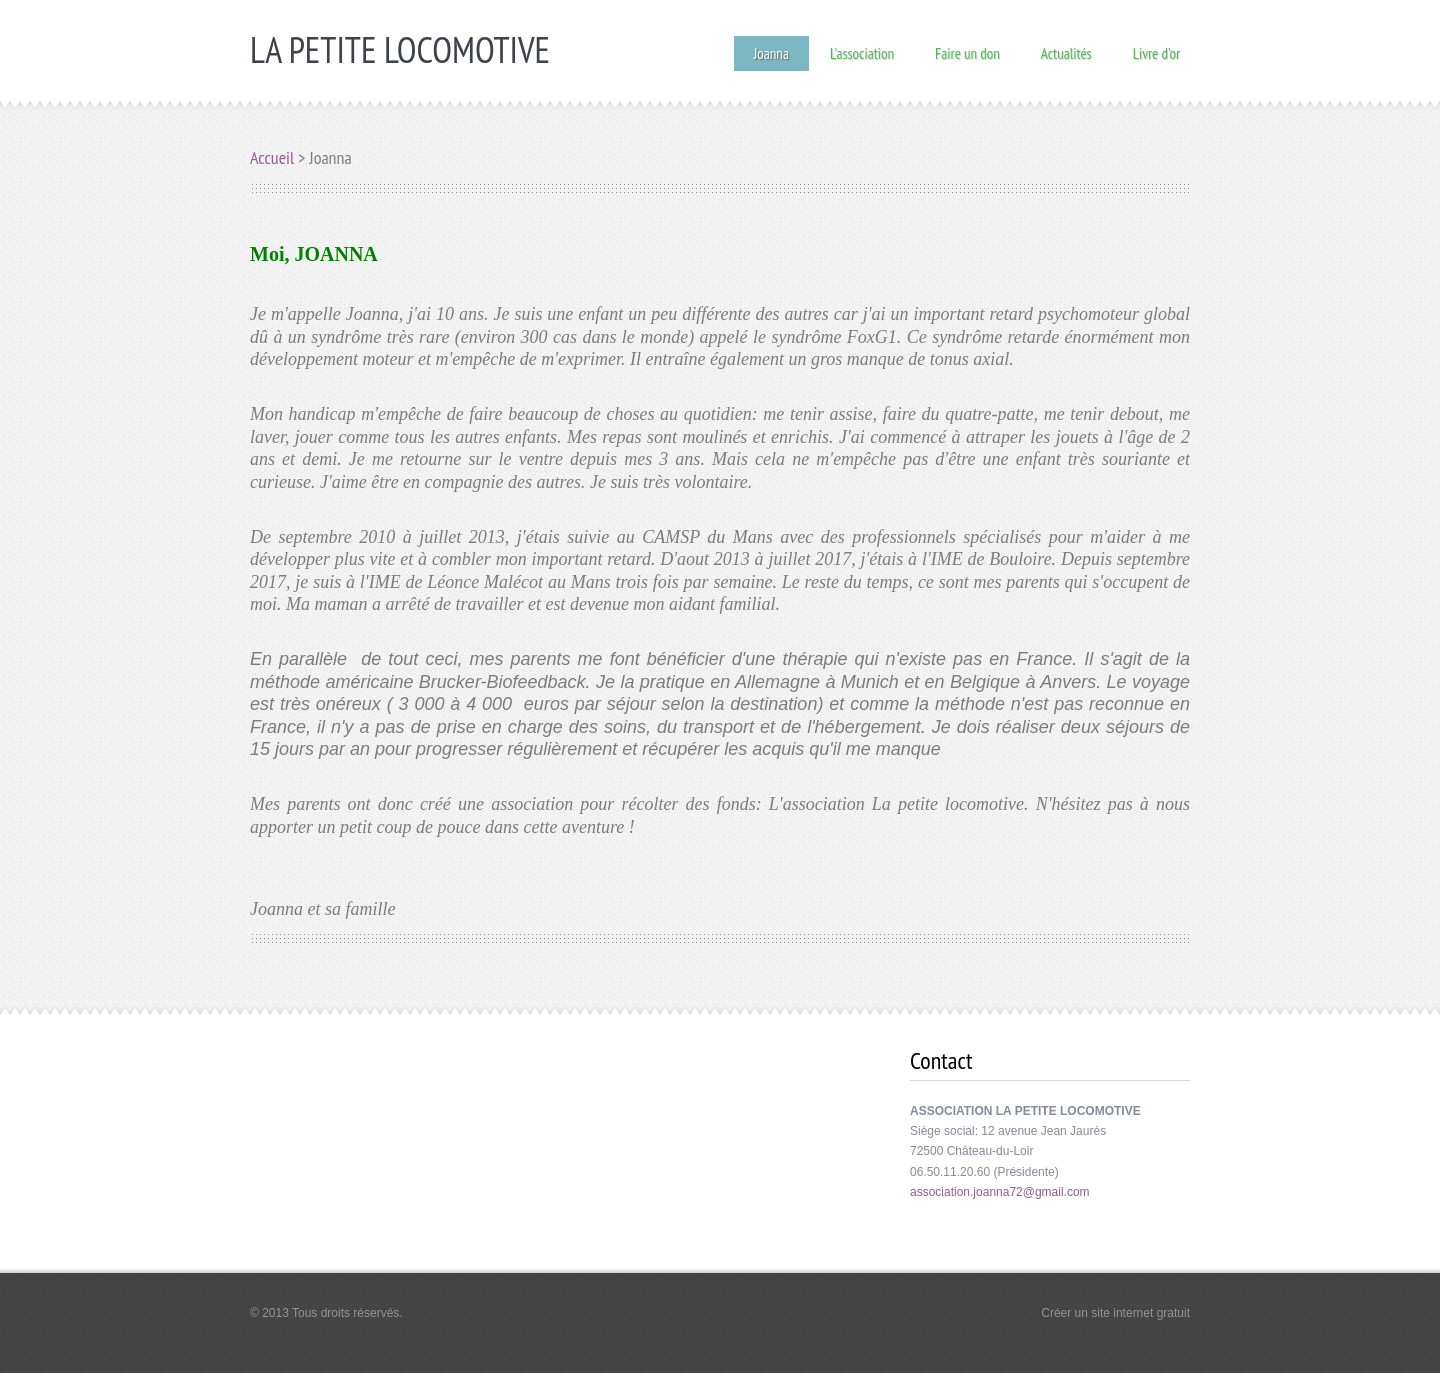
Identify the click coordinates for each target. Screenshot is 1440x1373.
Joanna (771, 53)
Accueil (272, 157)
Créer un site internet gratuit (1115, 1313)
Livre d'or (1156, 52)
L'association (862, 52)
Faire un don (967, 52)
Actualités (1066, 52)
